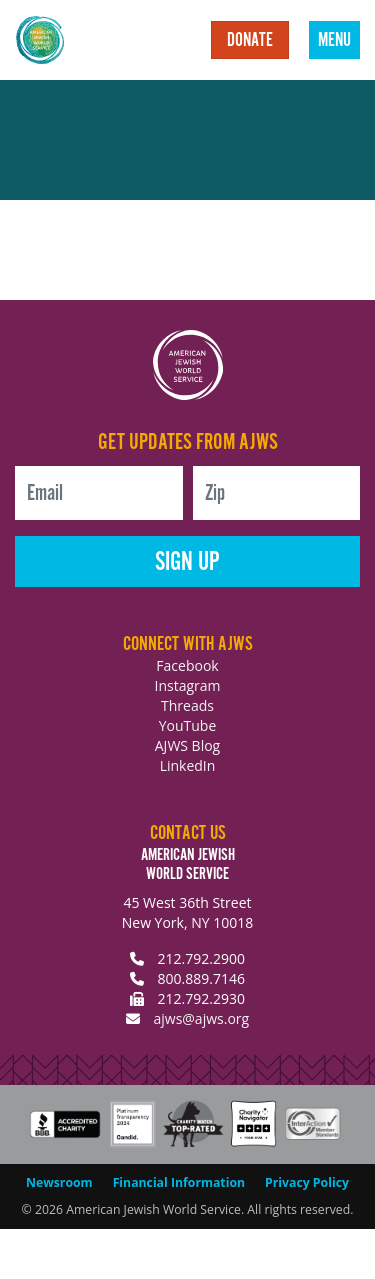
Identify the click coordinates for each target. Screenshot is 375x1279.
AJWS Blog (187, 745)
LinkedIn (188, 765)
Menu (334, 41)
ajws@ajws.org (201, 1018)
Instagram (187, 685)
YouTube (188, 725)
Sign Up (187, 562)
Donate (250, 41)
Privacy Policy (307, 1182)
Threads (187, 705)
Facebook (187, 665)
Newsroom (59, 1182)
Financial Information (179, 1182)
